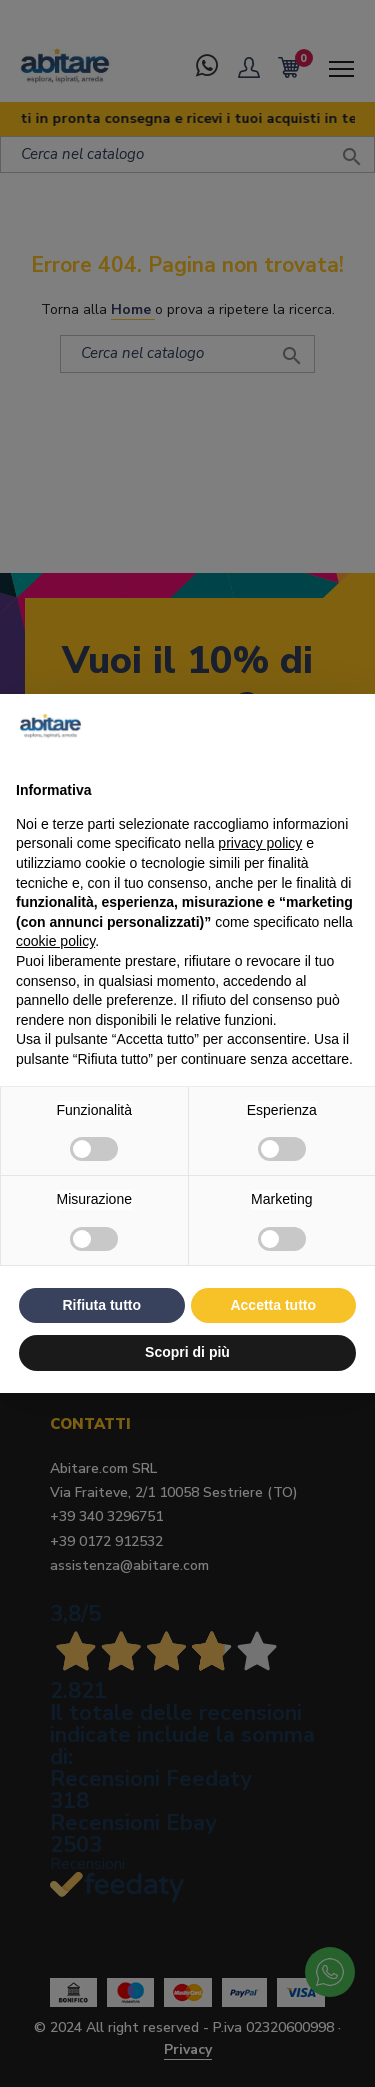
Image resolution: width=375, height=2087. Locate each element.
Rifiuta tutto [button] (101, 1305)
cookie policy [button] (55, 941)
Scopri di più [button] (187, 1352)
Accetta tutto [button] (273, 1305)
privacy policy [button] (260, 843)
